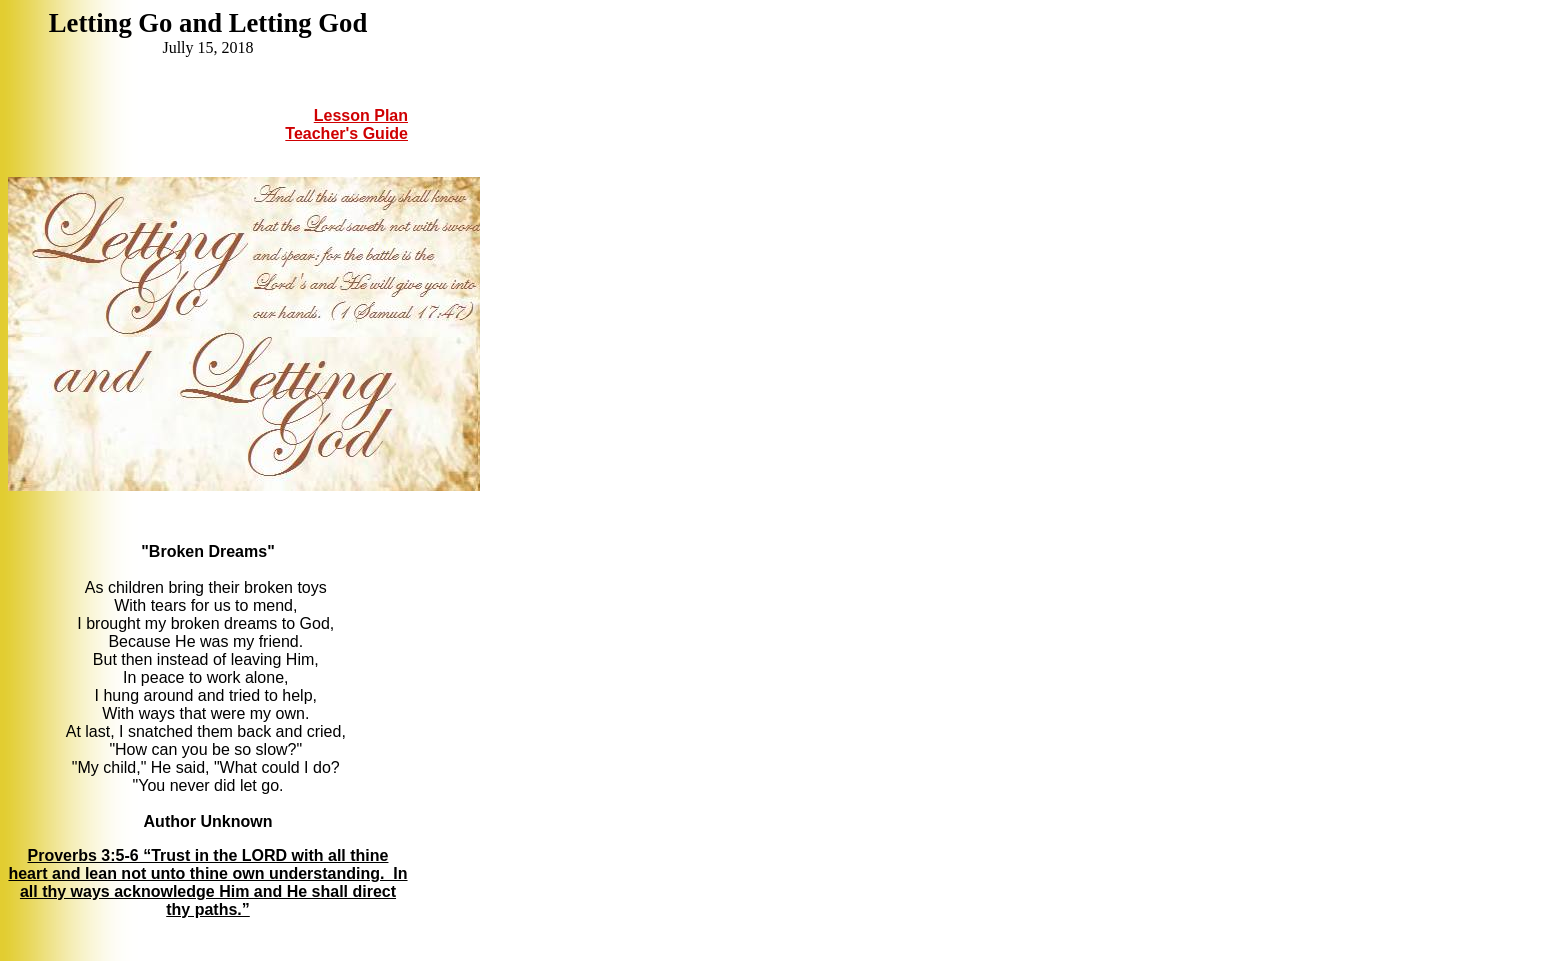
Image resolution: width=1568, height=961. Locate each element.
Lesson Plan (361, 115)
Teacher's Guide (346, 133)
